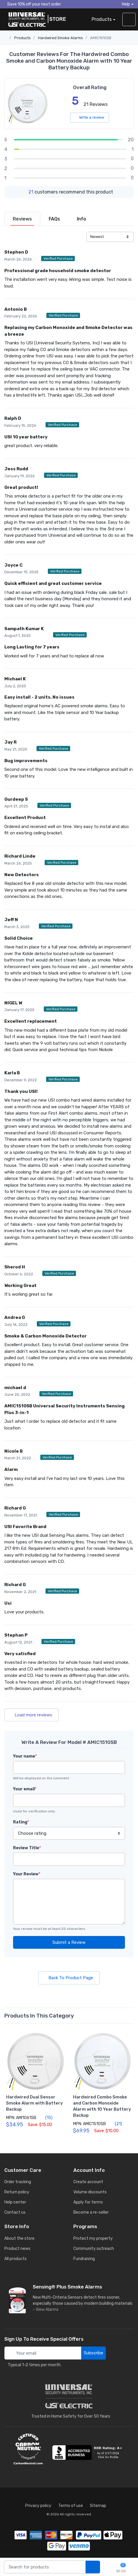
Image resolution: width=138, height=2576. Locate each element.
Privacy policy (38, 2505)
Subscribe (93, 2353)
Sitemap (98, 2505)
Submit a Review (69, 1942)
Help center (15, 2202)
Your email (25, 1789)
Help (126, 4)
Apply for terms (88, 2202)
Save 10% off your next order (32, 4)
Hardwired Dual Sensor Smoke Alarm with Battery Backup (34, 2103)
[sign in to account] (129, 19)
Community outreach (93, 2248)
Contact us (15, 2212)
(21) (115, 2123)
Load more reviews (31, 1715)
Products (102, 19)
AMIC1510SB (100, 38)
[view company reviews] (88, 2452)
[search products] (93, 2567)
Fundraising (84, 2258)
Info (81, 219)
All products (15, 2258)
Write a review (89, 117)
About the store (19, 2238)
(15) (45, 2117)
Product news (17, 2248)
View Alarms (48, 2309)
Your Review (26, 1874)
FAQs (54, 219)
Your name (25, 1756)
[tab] (22, 219)
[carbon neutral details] (28, 2449)
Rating (21, 1822)
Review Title (27, 1847)
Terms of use (70, 2505)
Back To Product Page (69, 1977)
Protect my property (93, 2238)
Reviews (22, 219)
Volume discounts (90, 2192)
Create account (88, 2181)
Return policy (16, 2192)
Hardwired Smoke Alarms (60, 38)
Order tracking (17, 2181)
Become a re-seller (91, 2212)
